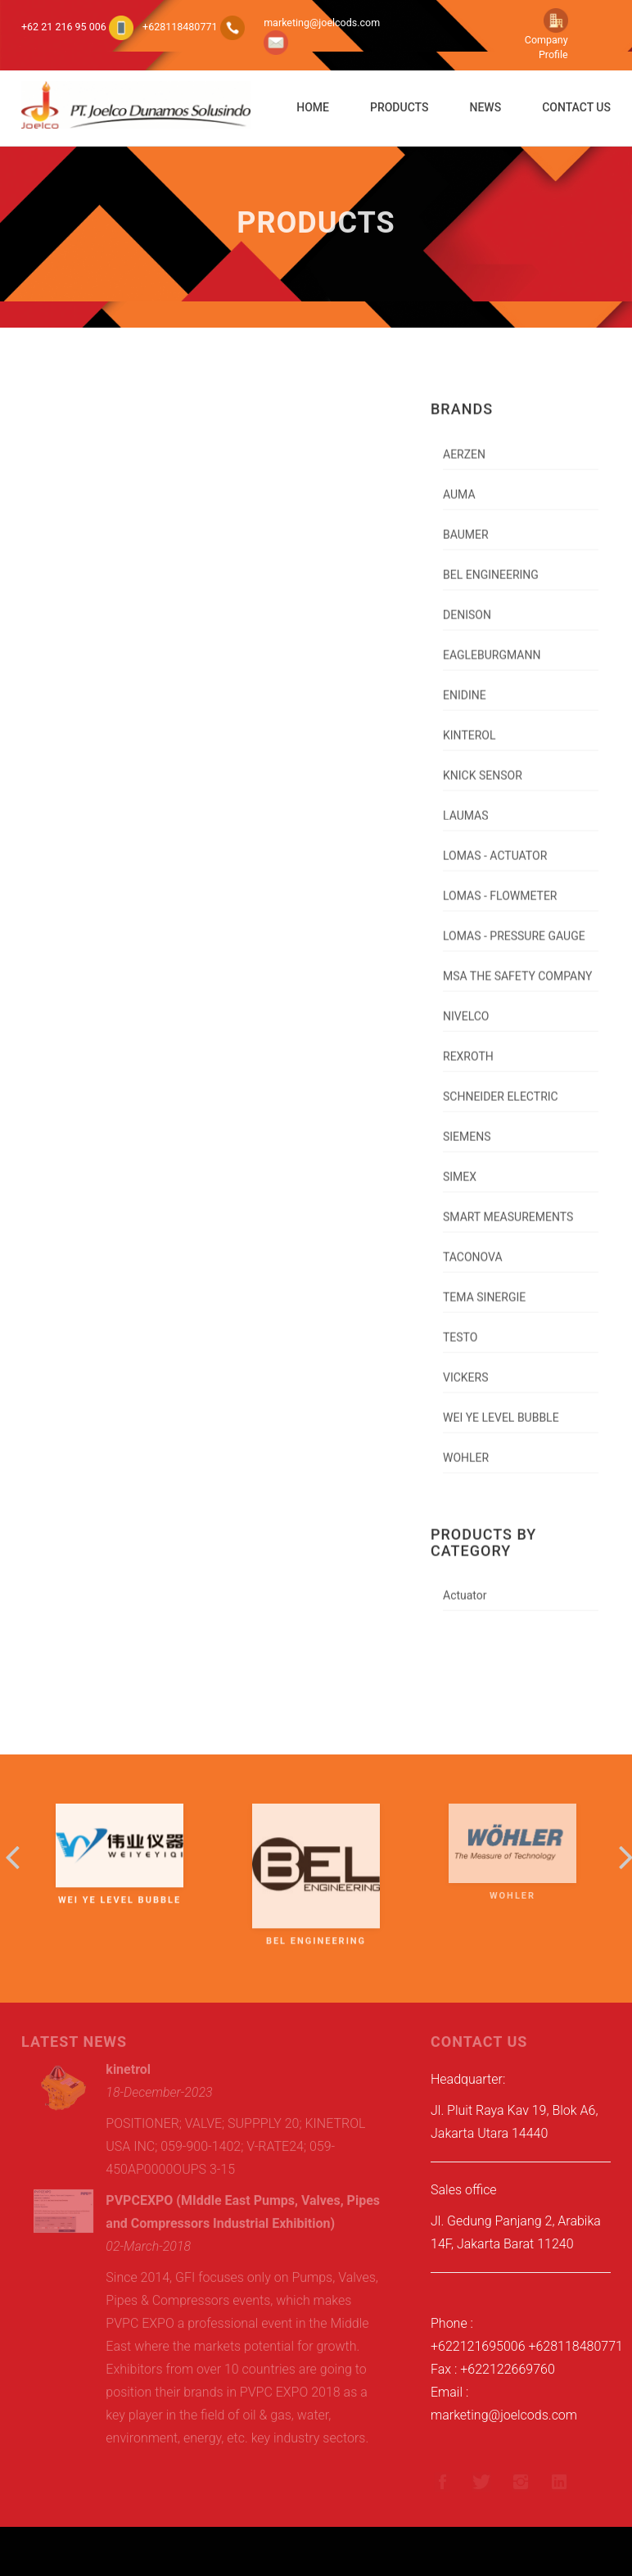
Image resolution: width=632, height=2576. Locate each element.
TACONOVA (473, 1247)
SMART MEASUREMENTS (508, 1207)
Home (312, 107)
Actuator (465, 1585)
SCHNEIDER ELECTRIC (500, 1086)
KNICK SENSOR (482, 765)
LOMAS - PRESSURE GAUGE (514, 926)
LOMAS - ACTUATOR (495, 846)
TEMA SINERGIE (484, 1287)
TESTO (460, 1327)
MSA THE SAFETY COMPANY (517, 966)
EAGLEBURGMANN (491, 645)
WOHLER (466, 1448)
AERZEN (464, 444)
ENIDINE (464, 685)
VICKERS (466, 1367)
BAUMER (466, 525)
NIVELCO (466, 1006)
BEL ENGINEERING (491, 565)
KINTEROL (469, 725)
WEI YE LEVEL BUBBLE (501, 1408)
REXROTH (468, 1046)
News (485, 107)
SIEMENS (467, 1127)
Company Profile (546, 37)
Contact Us (576, 107)
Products (399, 107)
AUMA (459, 484)
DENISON (467, 605)
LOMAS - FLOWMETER (500, 886)
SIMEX (459, 1167)
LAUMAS (466, 806)
